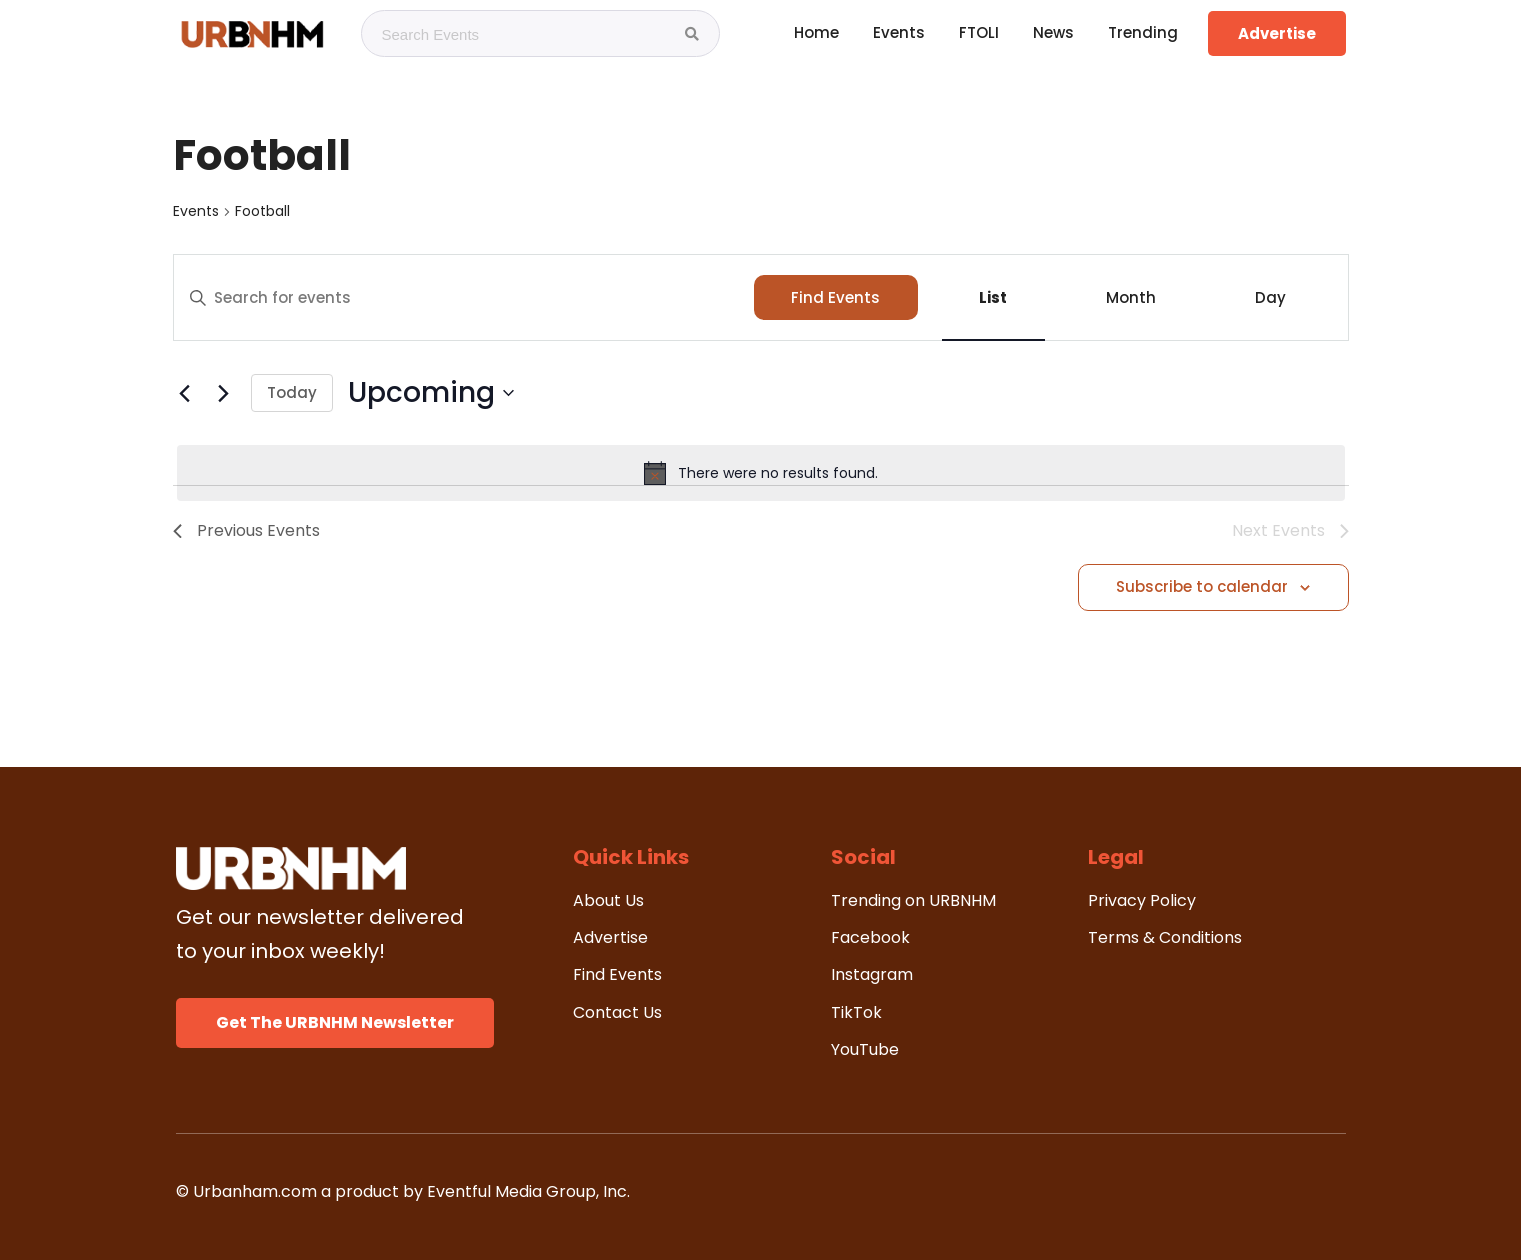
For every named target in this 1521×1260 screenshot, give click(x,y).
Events (196, 211)
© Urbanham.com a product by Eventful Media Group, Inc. (403, 1191)
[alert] (761, 473)
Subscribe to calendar (1202, 586)
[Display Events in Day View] (1271, 297)
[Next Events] (224, 393)
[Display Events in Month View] (1131, 297)
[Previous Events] (185, 393)
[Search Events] (692, 34)
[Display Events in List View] (993, 297)
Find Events (835, 297)
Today (292, 392)
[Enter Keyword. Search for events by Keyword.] (464, 298)
